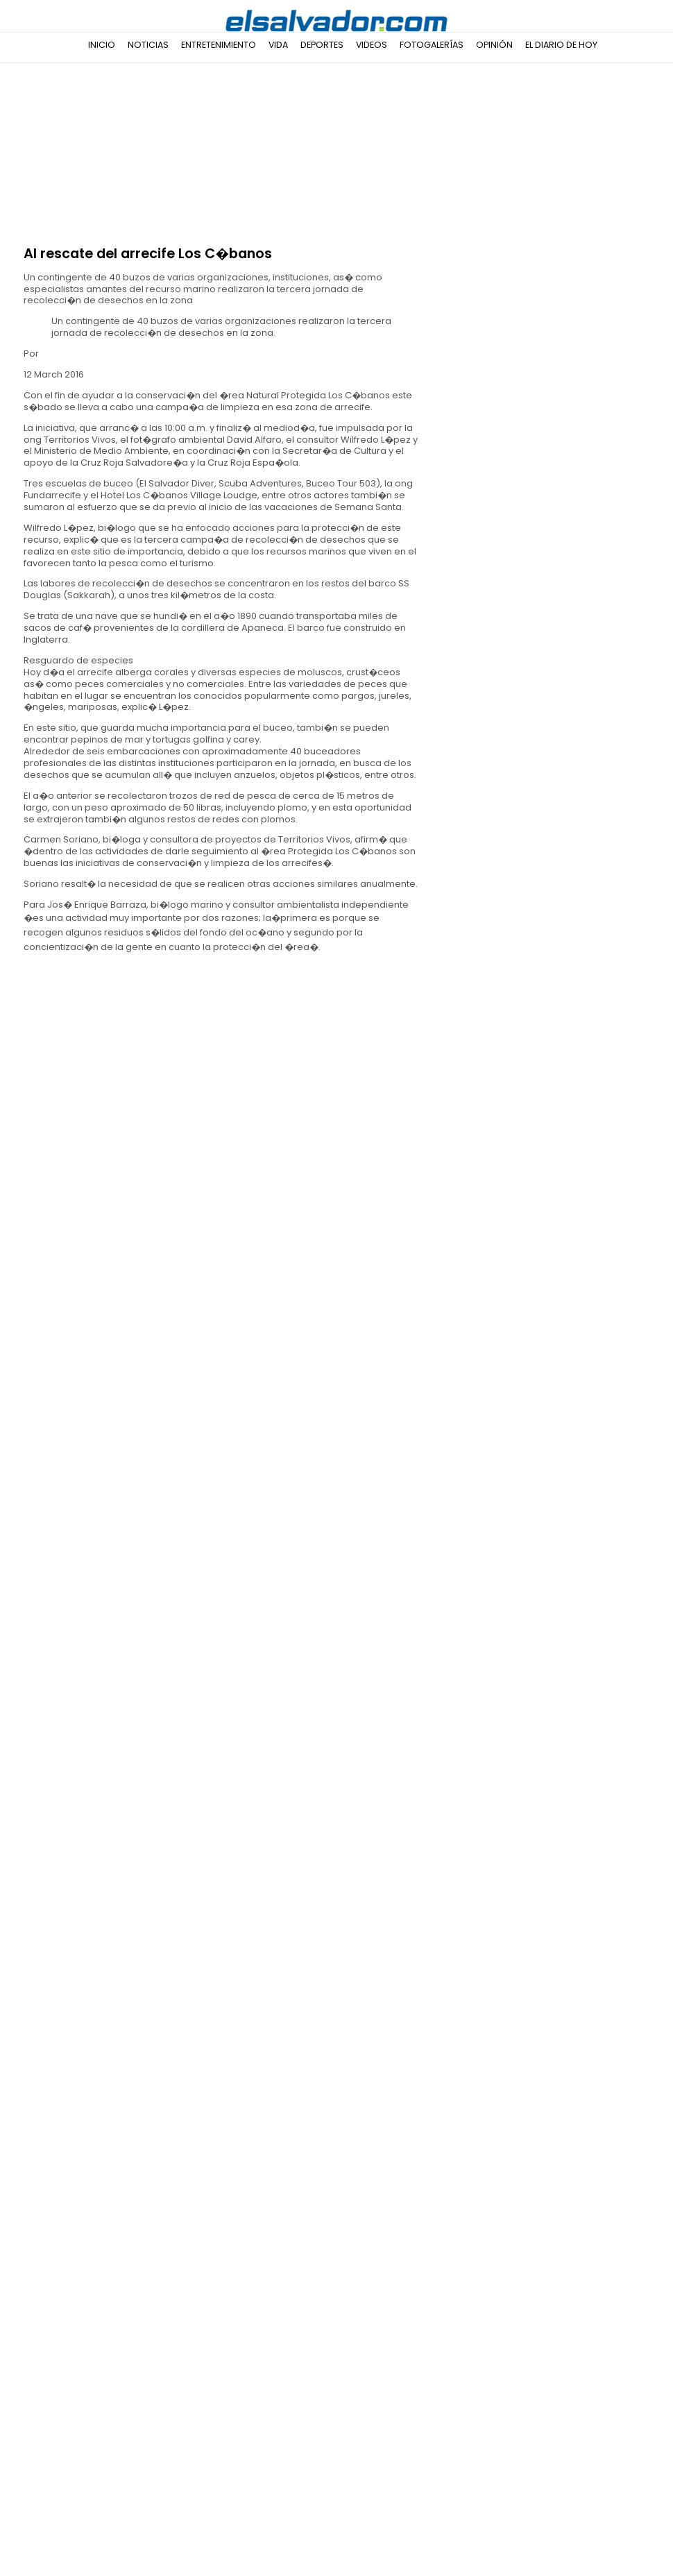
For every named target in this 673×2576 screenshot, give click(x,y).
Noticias (148, 45)
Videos (371, 45)
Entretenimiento (218, 45)
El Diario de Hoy (561, 45)
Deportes (321, 45)
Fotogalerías (431, 45)
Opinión (494, 45)
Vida (278, 45)
